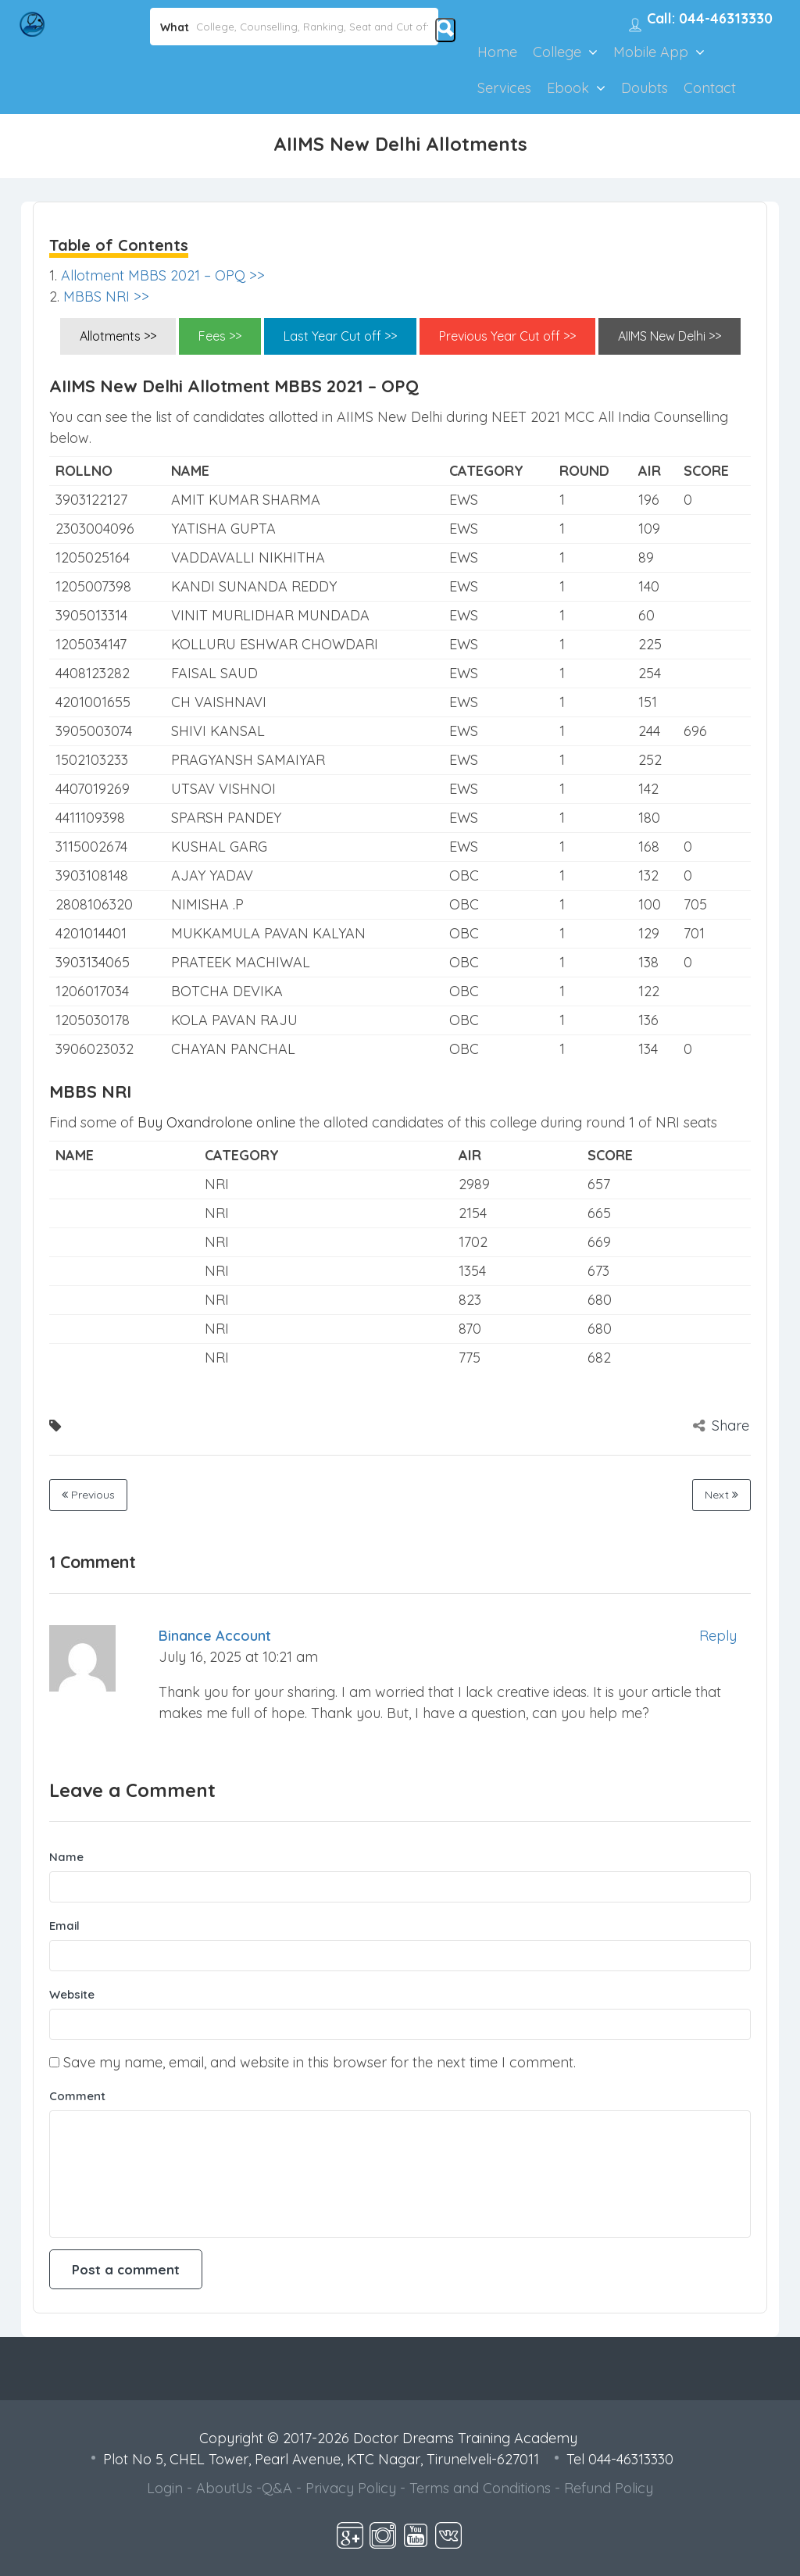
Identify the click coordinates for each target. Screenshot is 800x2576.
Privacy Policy (350, 2488)
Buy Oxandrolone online (216, 1122)
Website (72, 1994)
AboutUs (224, 2488)
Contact (710, 88)
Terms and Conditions (480, 2488)
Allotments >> (118, 336)
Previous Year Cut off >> (507, 336)
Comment (77, 2095)
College (557, 52)
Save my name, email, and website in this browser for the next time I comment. (319, 2062)
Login (165, 2488)
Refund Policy (608, 2488)
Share (721, 1425)
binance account (215, 1636)
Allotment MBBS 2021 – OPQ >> (163, 275)
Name (66, 1856)
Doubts (644, 88)
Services (504, 88)
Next (721, 1495)
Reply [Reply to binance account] (718, 1636)
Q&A (277, 2488)
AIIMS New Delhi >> (669, 336)
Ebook (568, 88)
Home (497, 52)
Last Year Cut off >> (340, 336)
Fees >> (219, 336)
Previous (88, 1495)
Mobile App (650, 52)
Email (64, 1925)
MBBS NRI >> (106, 296)
